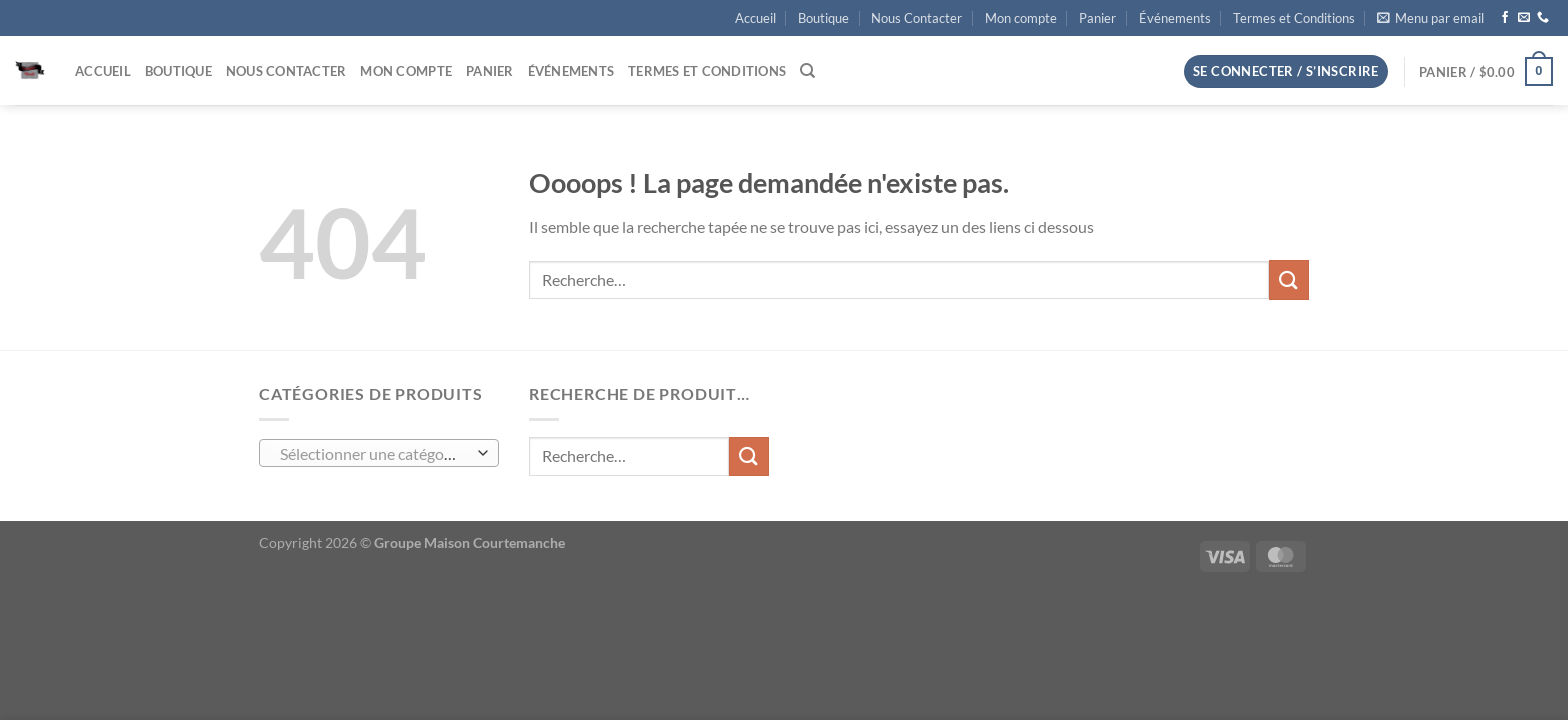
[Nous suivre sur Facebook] (1505, 18)
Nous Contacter (916, 18)
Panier (1097, 18)
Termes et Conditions (1294, 18)
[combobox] (379, 453)
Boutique (823, 18)
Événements (1175, 18)
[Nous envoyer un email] (1524, 18)
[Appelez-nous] (1543, 18)
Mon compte (1021, 18)
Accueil (755, 18)
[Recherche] (807, 71)
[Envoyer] (1289, 279)
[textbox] (374, 454)
